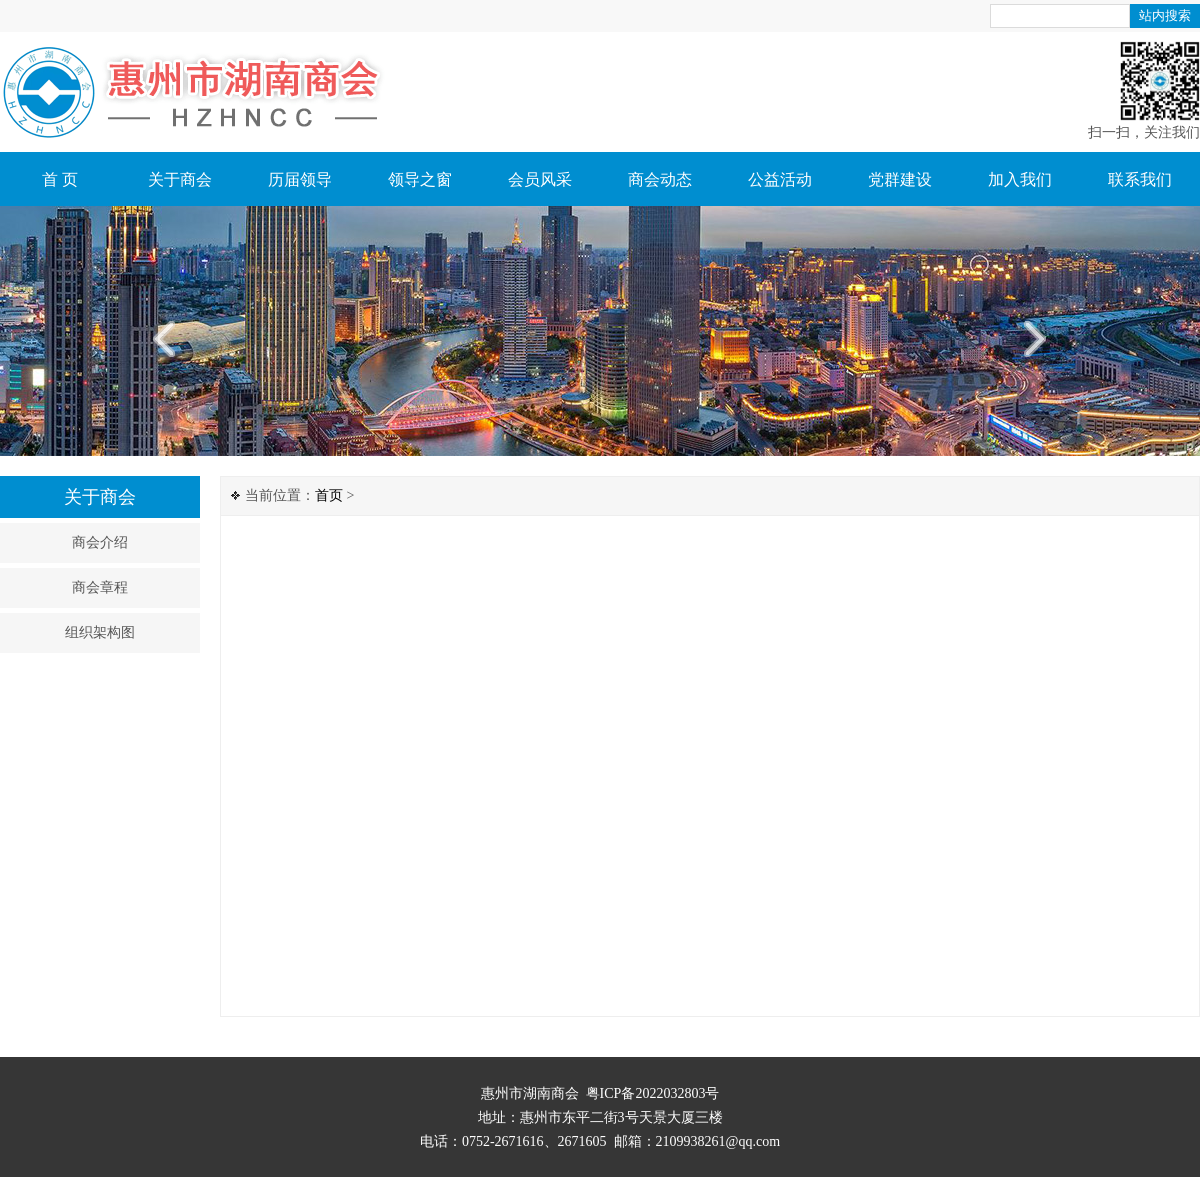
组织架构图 (100, 632)
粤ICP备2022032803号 (653, 1093)
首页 (329, 495)
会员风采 (540, 179)
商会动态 (660, 179)
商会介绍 (100, 542)
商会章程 (100, 587)
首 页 (60, 179)
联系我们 (1140, 179)
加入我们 (1020, 179)
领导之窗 (420, 179)
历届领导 (300, 179)
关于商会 (180, 179)
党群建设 (900, 179)
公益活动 (780, 179)
